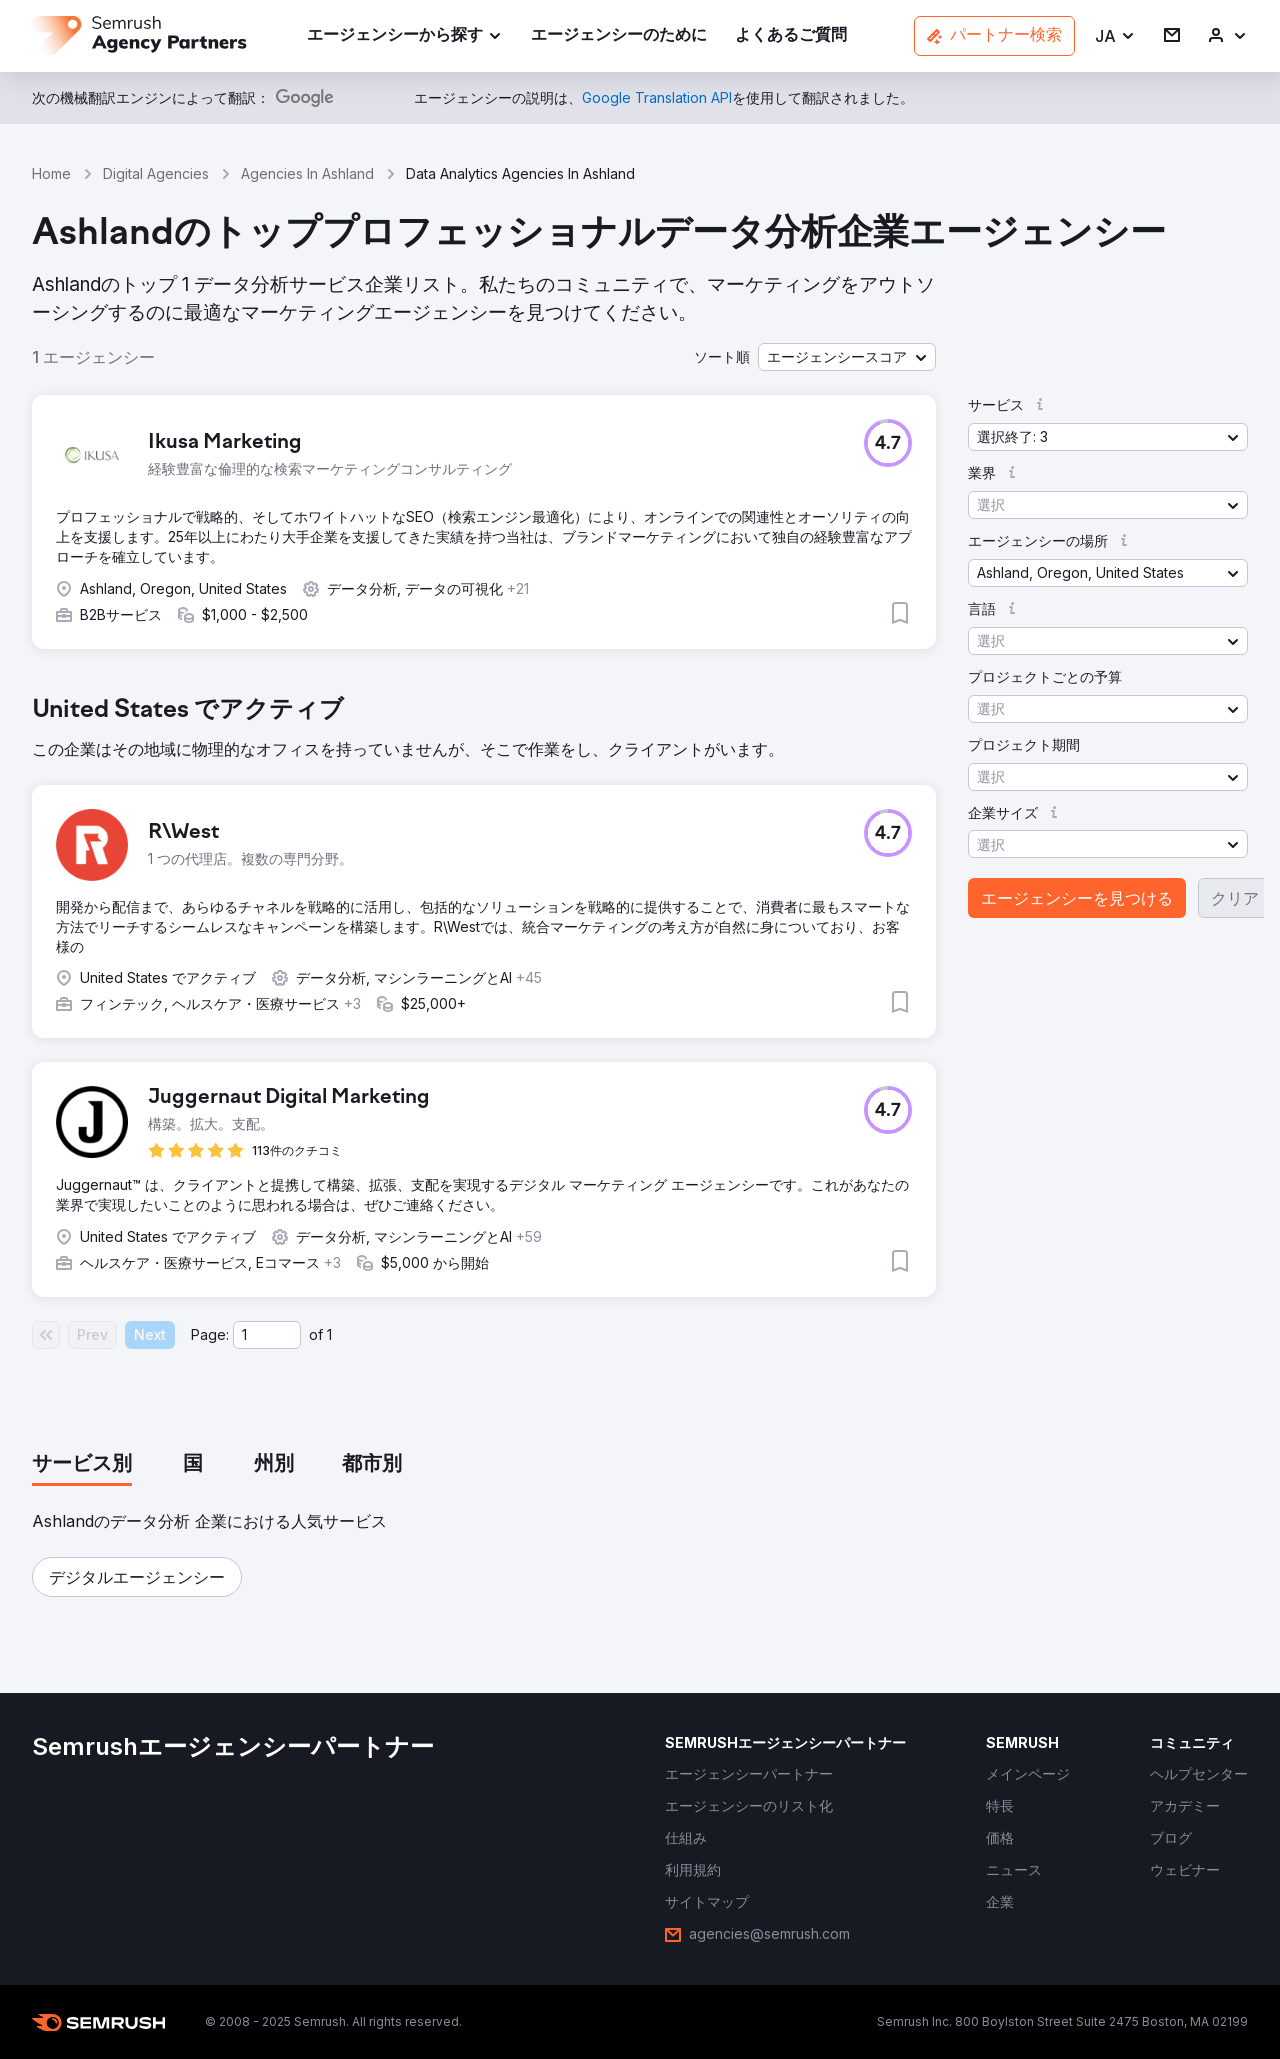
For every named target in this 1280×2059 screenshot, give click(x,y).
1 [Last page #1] (329, 1334)
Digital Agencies (156, 173)
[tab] (82, 1465)
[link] (619, 36)
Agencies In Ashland (307, 173)
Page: (210, 1334)
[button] (1115, 36)
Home (51, 173)
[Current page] (267, 1335)
